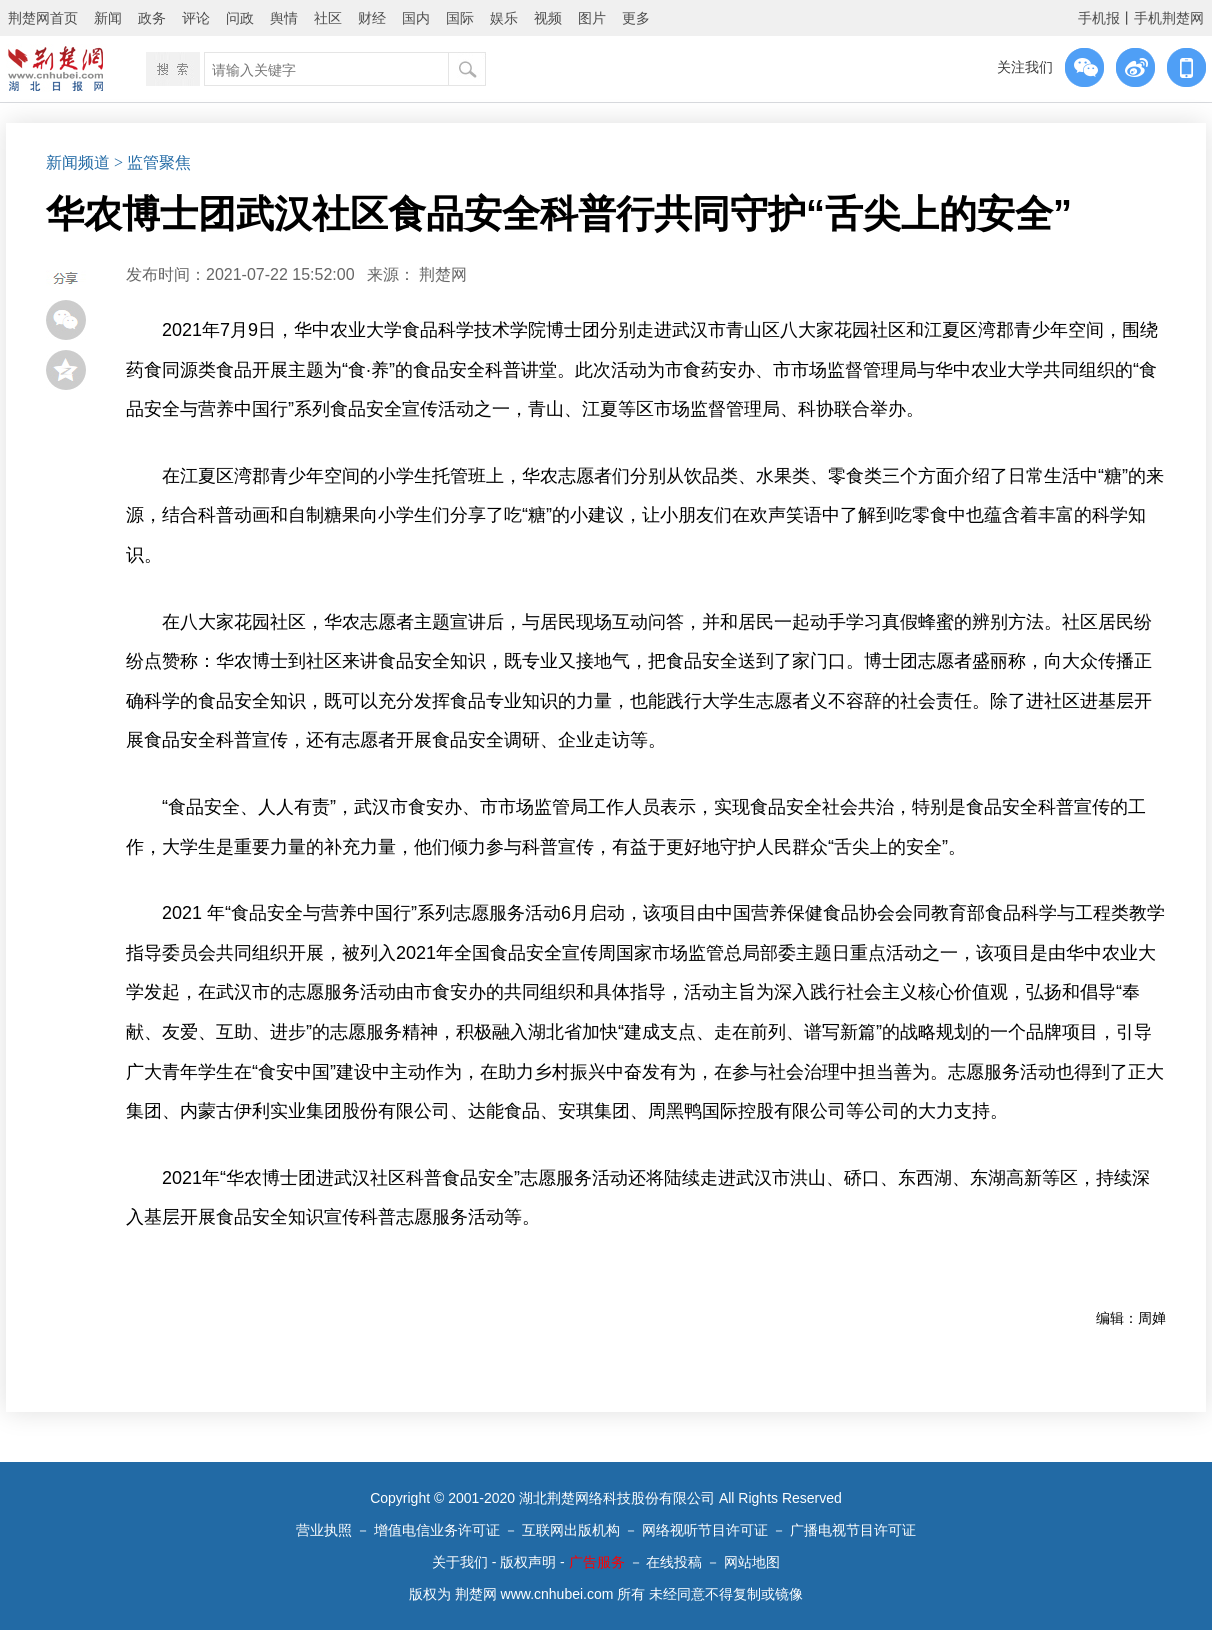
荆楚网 (443, 274)
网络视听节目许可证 (705, 1530)
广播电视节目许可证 (853, 1530)
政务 (152, 18)
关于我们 (460, 1562)
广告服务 (597, 1562)
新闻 (108, 18)
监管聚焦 (159, 162)
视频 (548, 18)
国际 (460, 18)
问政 (240, 18)
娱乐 (504, 18)
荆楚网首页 (43, 18)
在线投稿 (674, 1562)
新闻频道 (78, 162)
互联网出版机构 (571, 1530)
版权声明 (528, 1562)
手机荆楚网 (1169, 18)
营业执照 (324, 1530)
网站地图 (752, 1562)
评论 (196, 18)
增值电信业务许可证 (437, 1530)
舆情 (284, 18)
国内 (416, 18)
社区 (328, 18)
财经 (372, 18)
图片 (592, 18)
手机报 (1099, 18)
